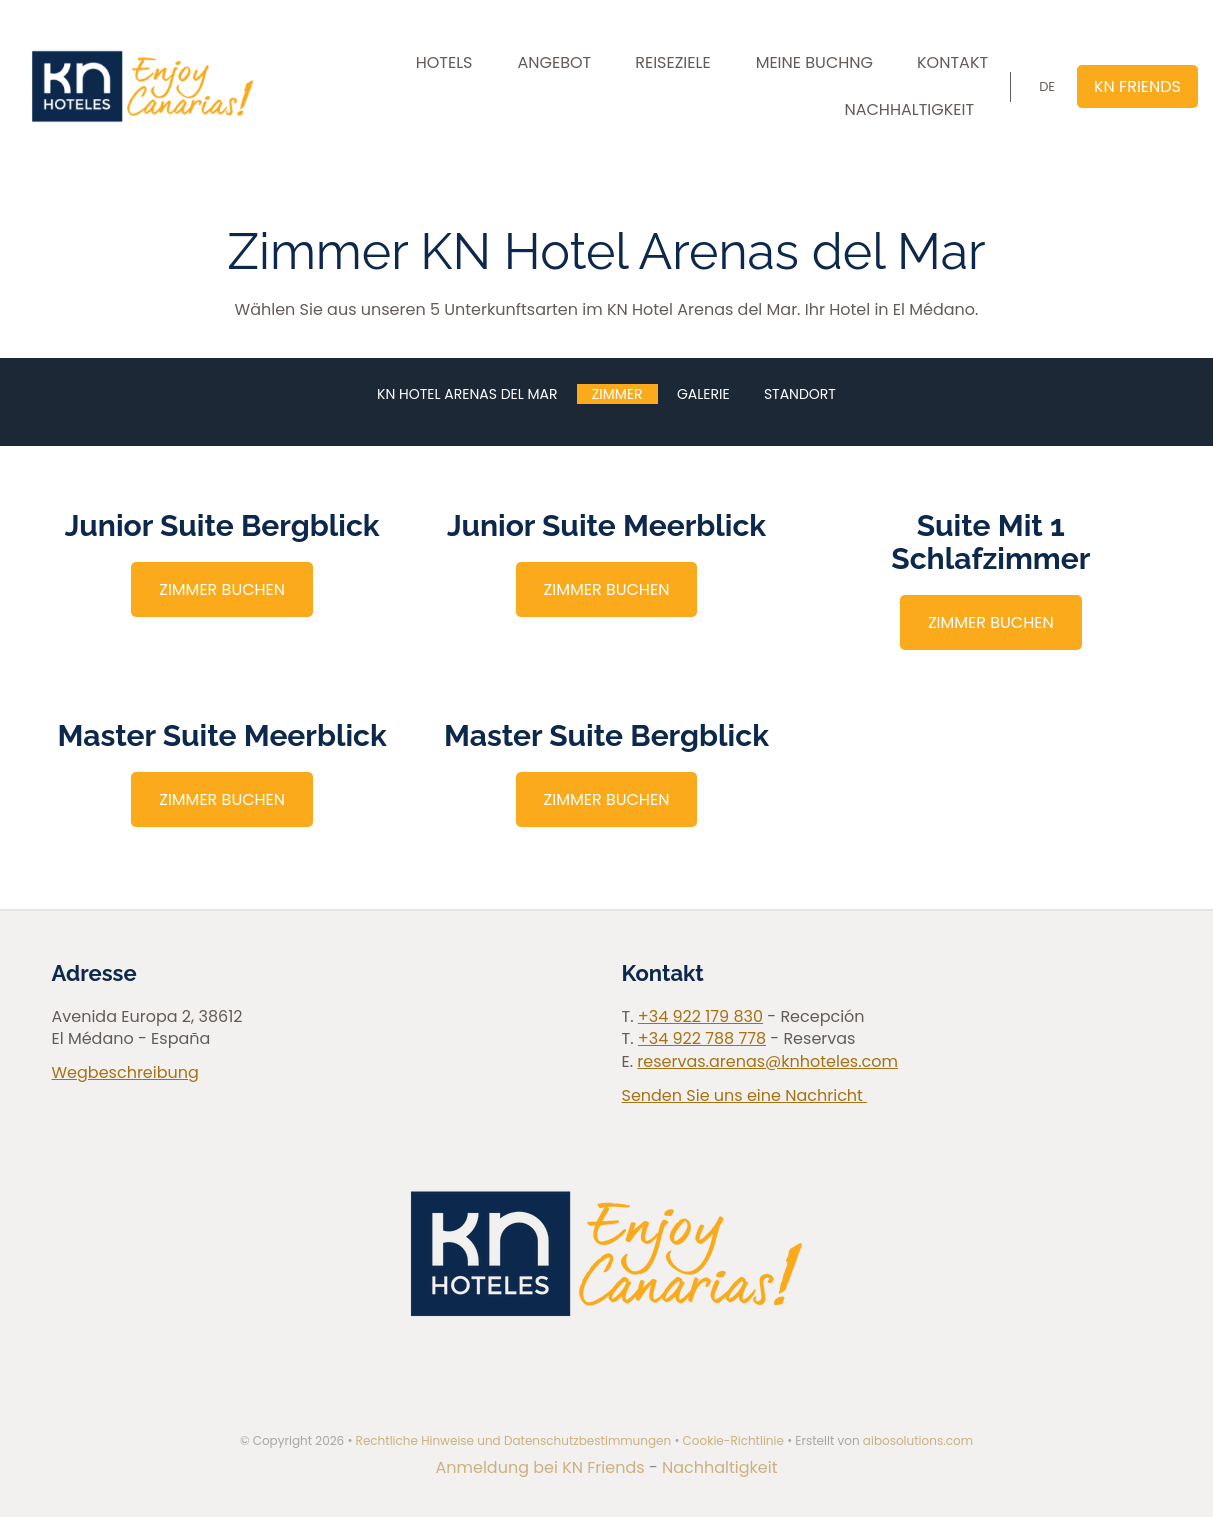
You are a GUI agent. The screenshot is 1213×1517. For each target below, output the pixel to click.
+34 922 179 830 (700, 1016)
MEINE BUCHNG (814, 62)
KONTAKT (952, 62)
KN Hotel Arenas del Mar (467, 394)
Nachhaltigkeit (720, 1467)
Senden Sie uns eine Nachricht (745, 1095)
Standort (800, 394)
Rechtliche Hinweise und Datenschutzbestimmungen (514, 1440)
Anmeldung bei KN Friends (542, 1467)
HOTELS (444, 62)
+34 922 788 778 (702, 1038)
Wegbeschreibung (125, 1072)
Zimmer (617, 394)
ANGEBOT (555, 62)
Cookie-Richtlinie (733, 1440)
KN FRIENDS (1137, 86)
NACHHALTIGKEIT (909, 109)
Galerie (703, 394)
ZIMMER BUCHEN (222, 589)
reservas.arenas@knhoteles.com (767, 1061)
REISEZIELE (672, 62)
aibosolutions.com (918, 1440)
